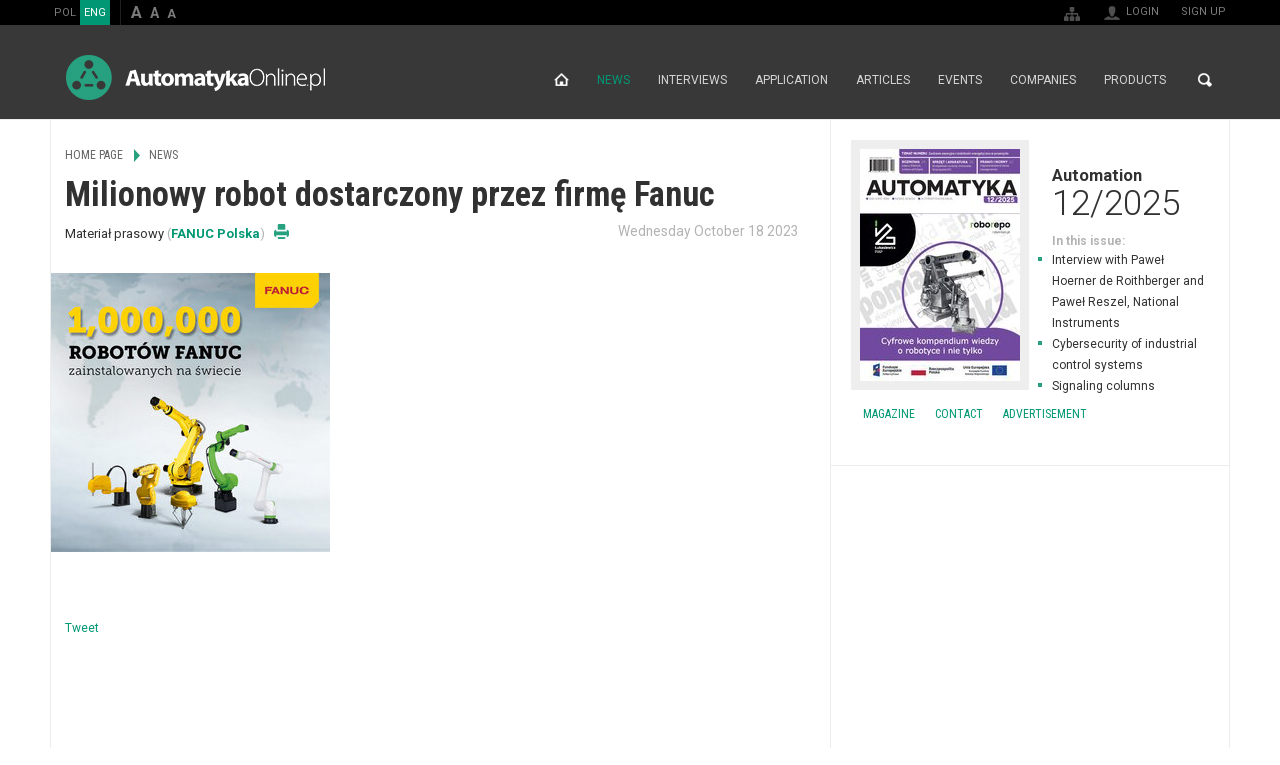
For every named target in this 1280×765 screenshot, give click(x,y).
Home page (561, 80)
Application (791, 80)
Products (1135, 80)
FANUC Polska (215, 233)
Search (1205, 80)
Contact (959, 414)
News (613, 80)
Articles (883, 80)
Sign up (1203, 11)
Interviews (692, 80)
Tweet (82, 628)
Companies (1043, 80)
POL (65, 12)
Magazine (889, 414)
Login (1142, 11)
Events (960, 80)
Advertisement (1045, 414)
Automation (1030, 192)
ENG (95, 12)
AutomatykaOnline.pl (195, 77)
